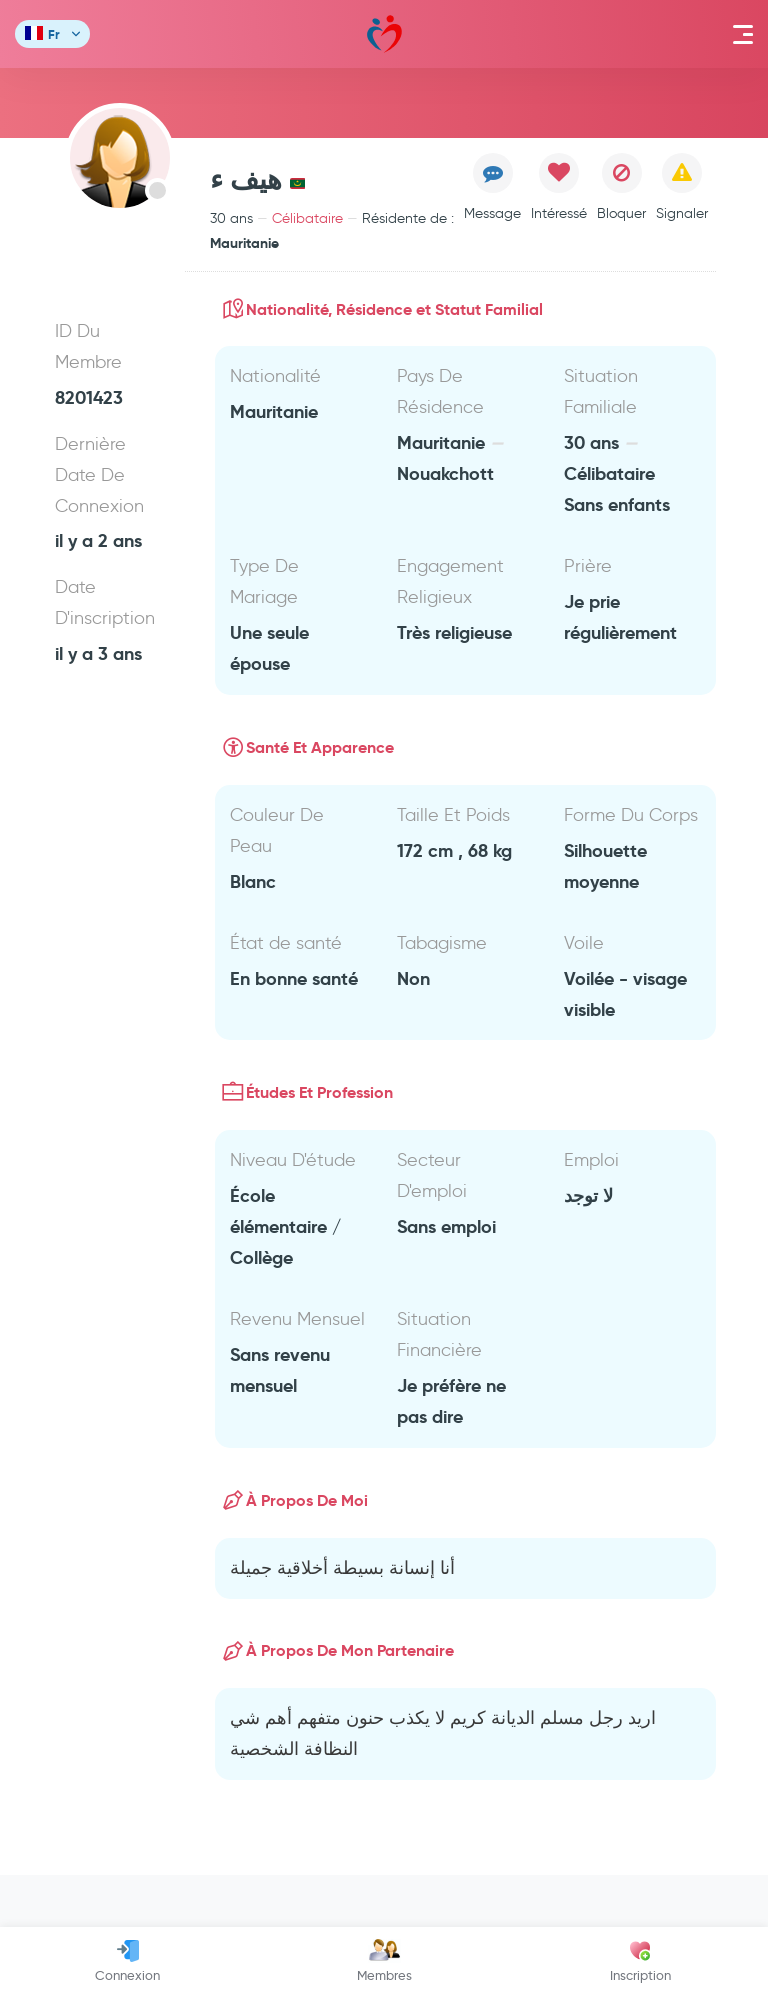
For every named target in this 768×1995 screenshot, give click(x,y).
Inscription (640, 1961)
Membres (384, 1961)
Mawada (384, 34)
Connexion (127, 1961)
